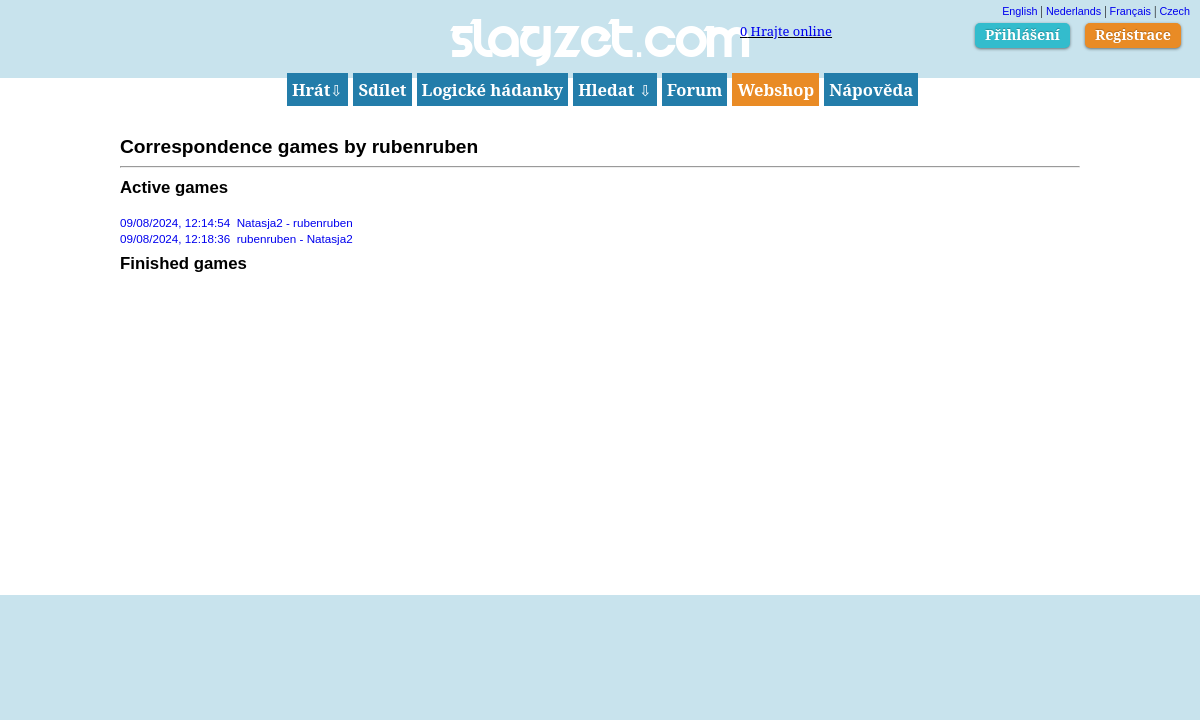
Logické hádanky (493, 89)
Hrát (318, 89)
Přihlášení (1022, 34)
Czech (1174, 11)
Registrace (1133, 34)
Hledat (615, 89)
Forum (695, 89)
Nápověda (871, 89)
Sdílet (382, 89)
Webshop (775, 89)
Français (1130, 11)
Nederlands (1073, 11)
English (1019, 11)
